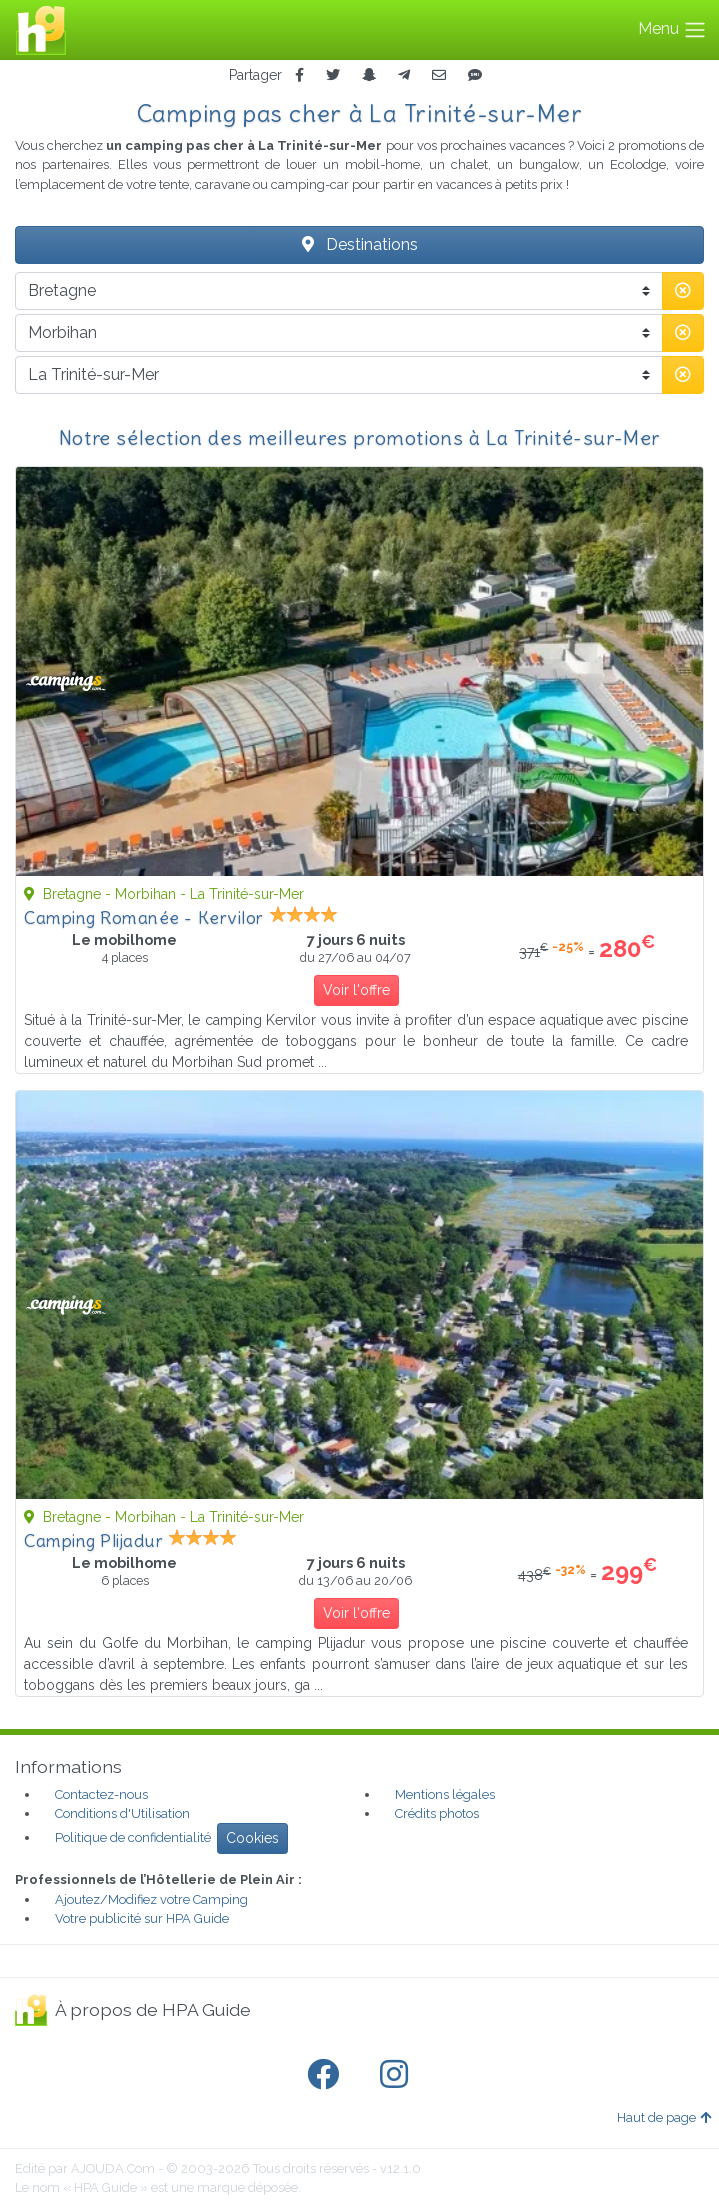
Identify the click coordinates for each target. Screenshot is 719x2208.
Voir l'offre (356, 990)
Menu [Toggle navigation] (672, 30)
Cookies (252, 1838)
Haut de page (664, 2117)
